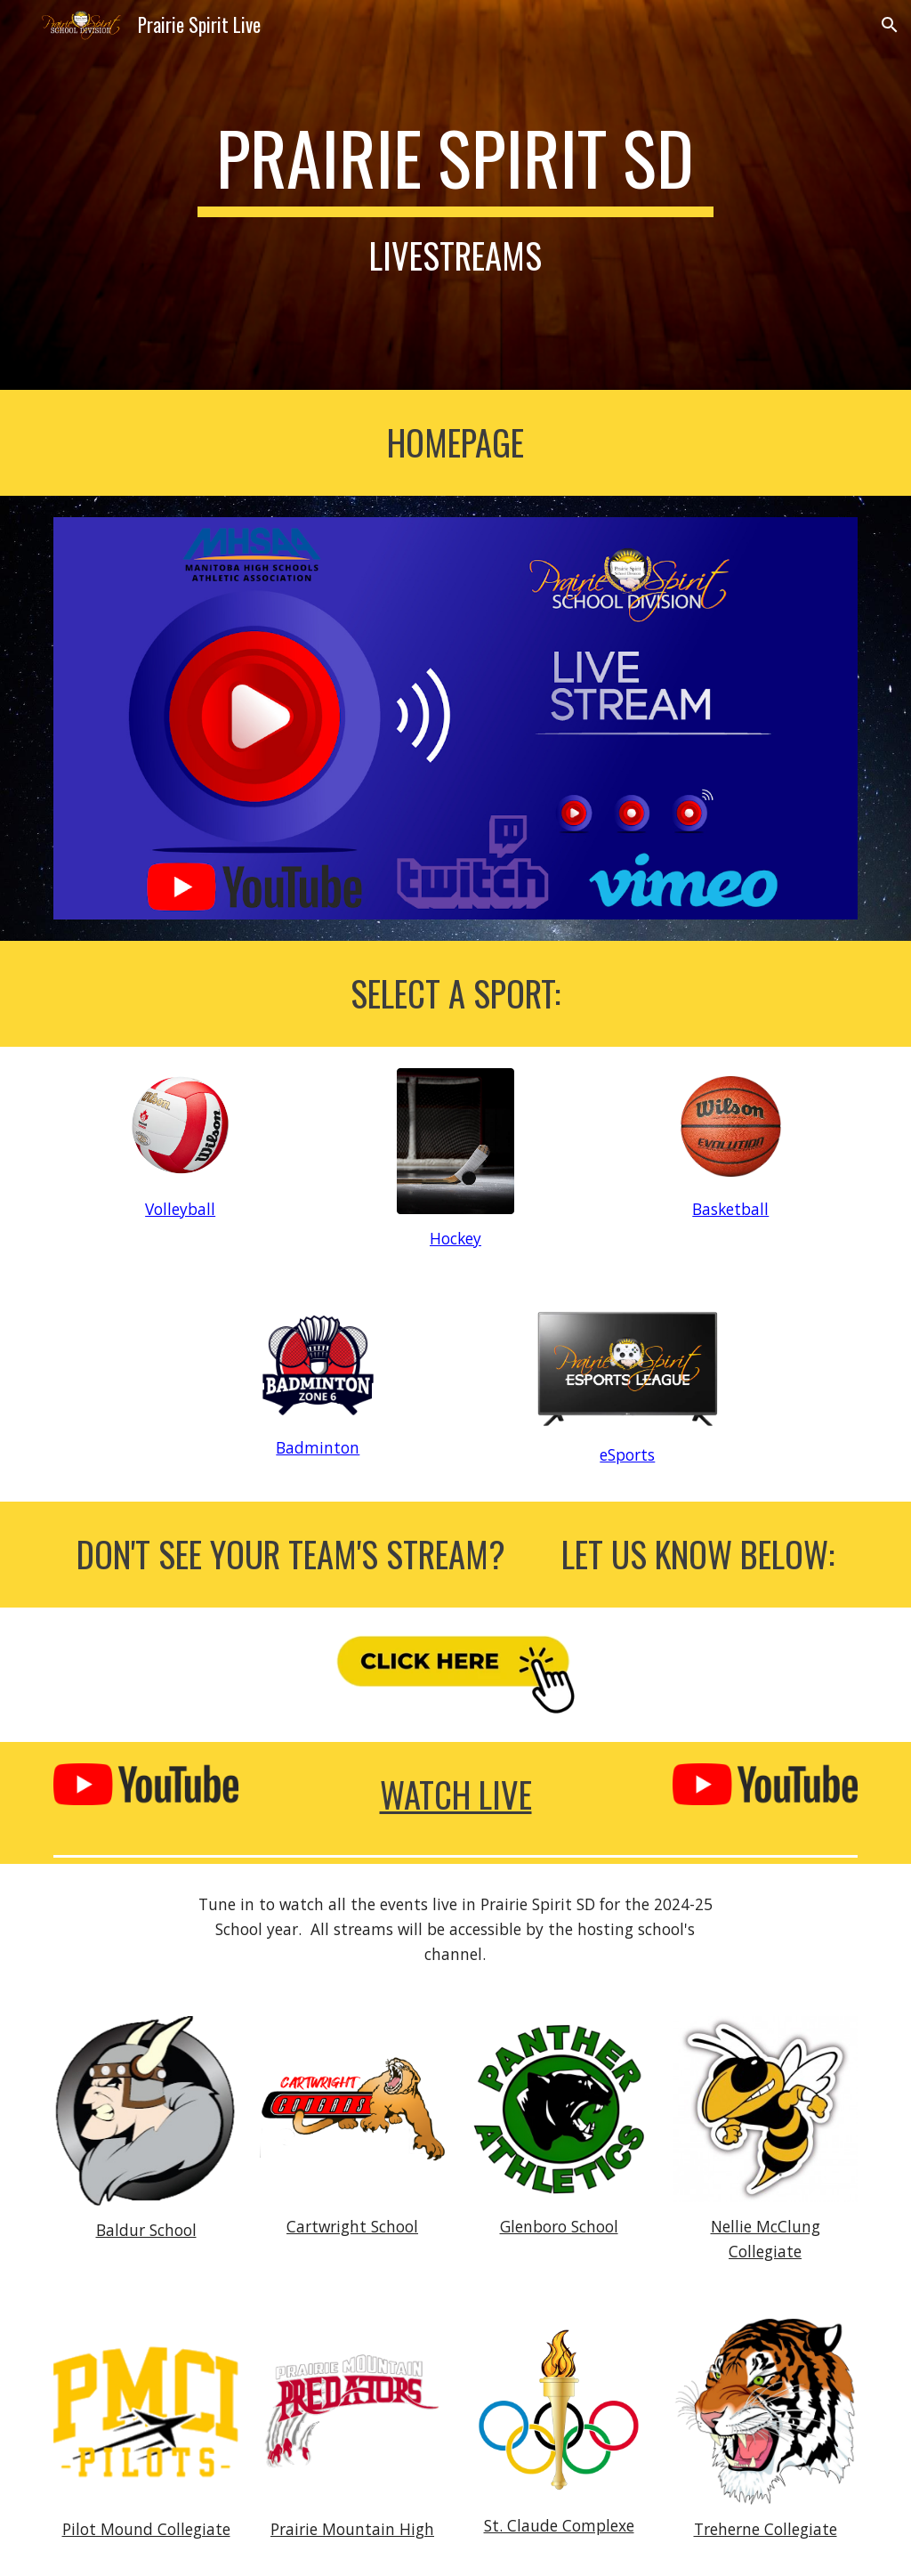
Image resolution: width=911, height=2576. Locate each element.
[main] (455, 195)
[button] (889, 25)
